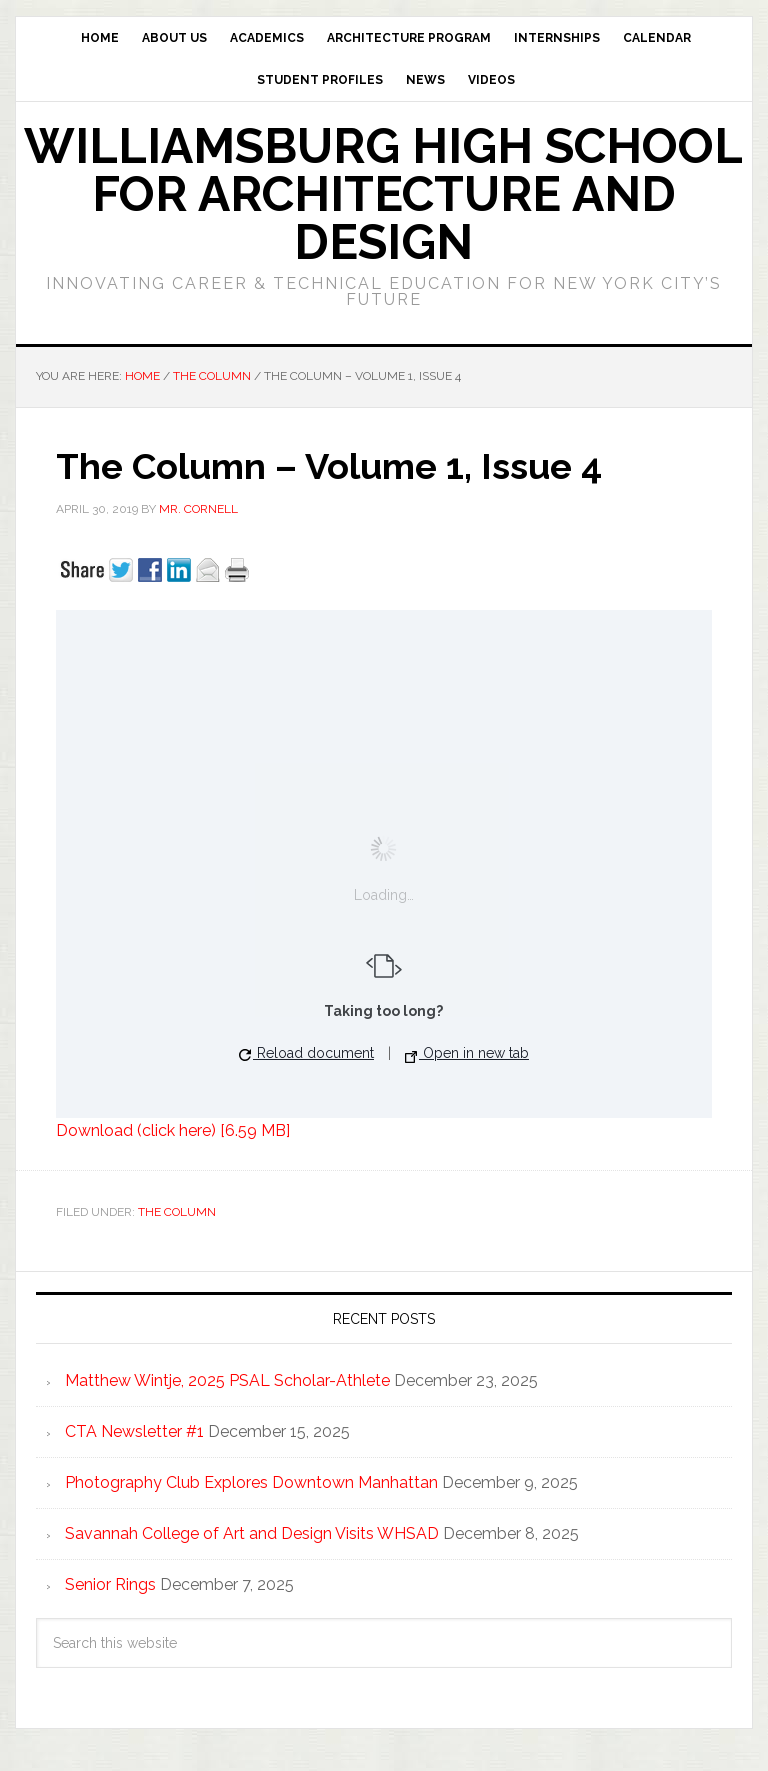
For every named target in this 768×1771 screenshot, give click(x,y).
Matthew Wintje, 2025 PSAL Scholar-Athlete (227, 1380)
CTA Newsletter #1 (134, 1431)
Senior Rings (110, 1584)
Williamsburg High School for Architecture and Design (383, 194)
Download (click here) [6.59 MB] (173, 1130)
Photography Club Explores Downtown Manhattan (251, 1482)
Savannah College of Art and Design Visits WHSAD (252, 1533)
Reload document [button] (306, 1053)
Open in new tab (467, 1053)
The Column (177, 1212)
